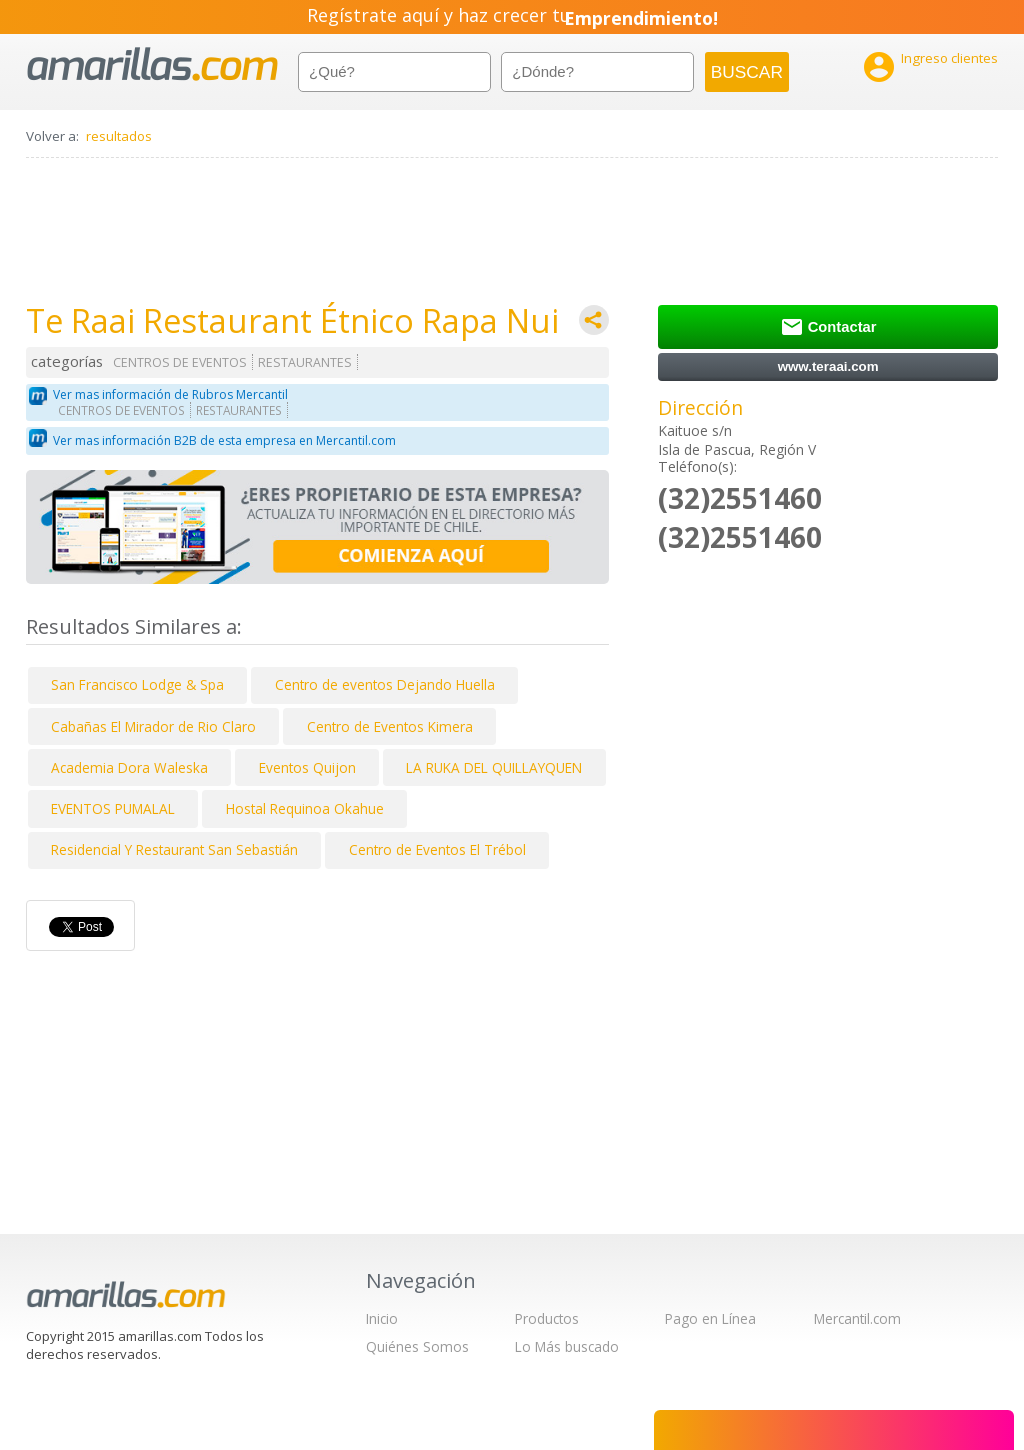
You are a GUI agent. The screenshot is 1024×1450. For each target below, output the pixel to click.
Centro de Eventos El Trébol (437, 849)
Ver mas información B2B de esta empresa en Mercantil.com (224, 440)
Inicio (382, 1318)
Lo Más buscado (567, 1346)
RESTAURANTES (305, 362)
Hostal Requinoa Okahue (305, 808)
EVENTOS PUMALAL (113, 808)
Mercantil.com (857, 1318)
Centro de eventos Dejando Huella (385, 684)
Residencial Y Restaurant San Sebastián (174, 849)
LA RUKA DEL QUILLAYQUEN (494, 767)
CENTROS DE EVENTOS (180, 362)
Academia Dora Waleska (129, 767)
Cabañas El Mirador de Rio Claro (153, 726)
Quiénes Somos (417, 1346)
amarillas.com (152, 64)
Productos (547, 1318)
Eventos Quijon (307, 767)
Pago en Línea (710, 1318)
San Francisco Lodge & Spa (137, 684)
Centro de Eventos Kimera (390, 726)
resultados (119, 136)
